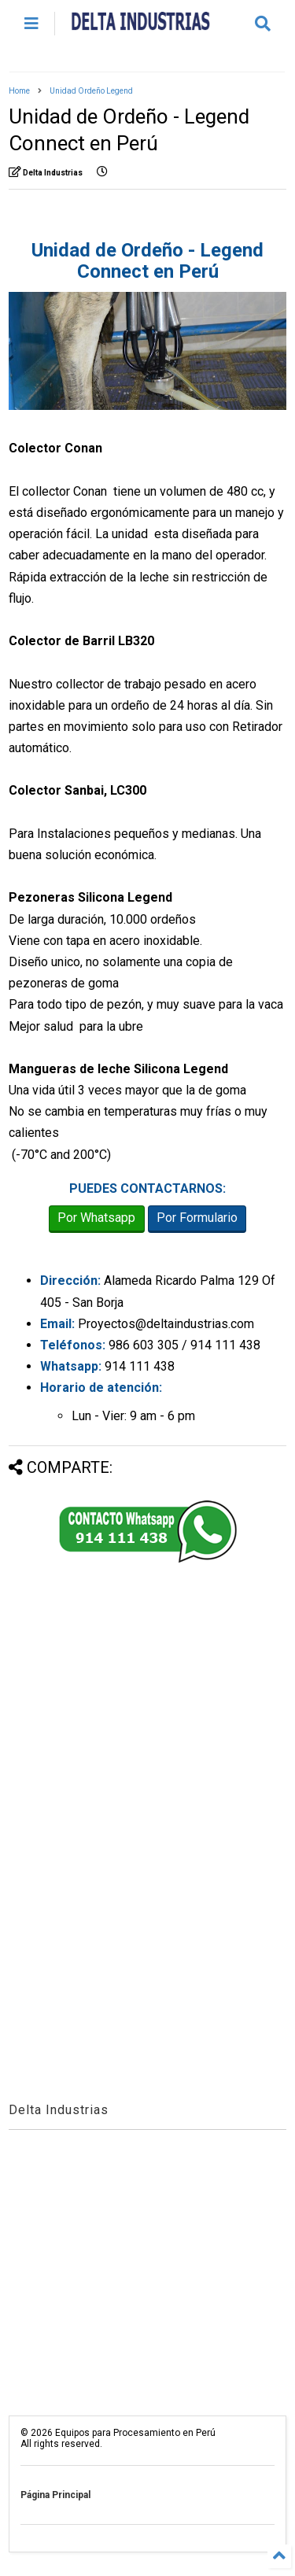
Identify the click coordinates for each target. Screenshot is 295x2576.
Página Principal (55, 2494)
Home (19, 91)
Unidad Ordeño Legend (91, 91)
